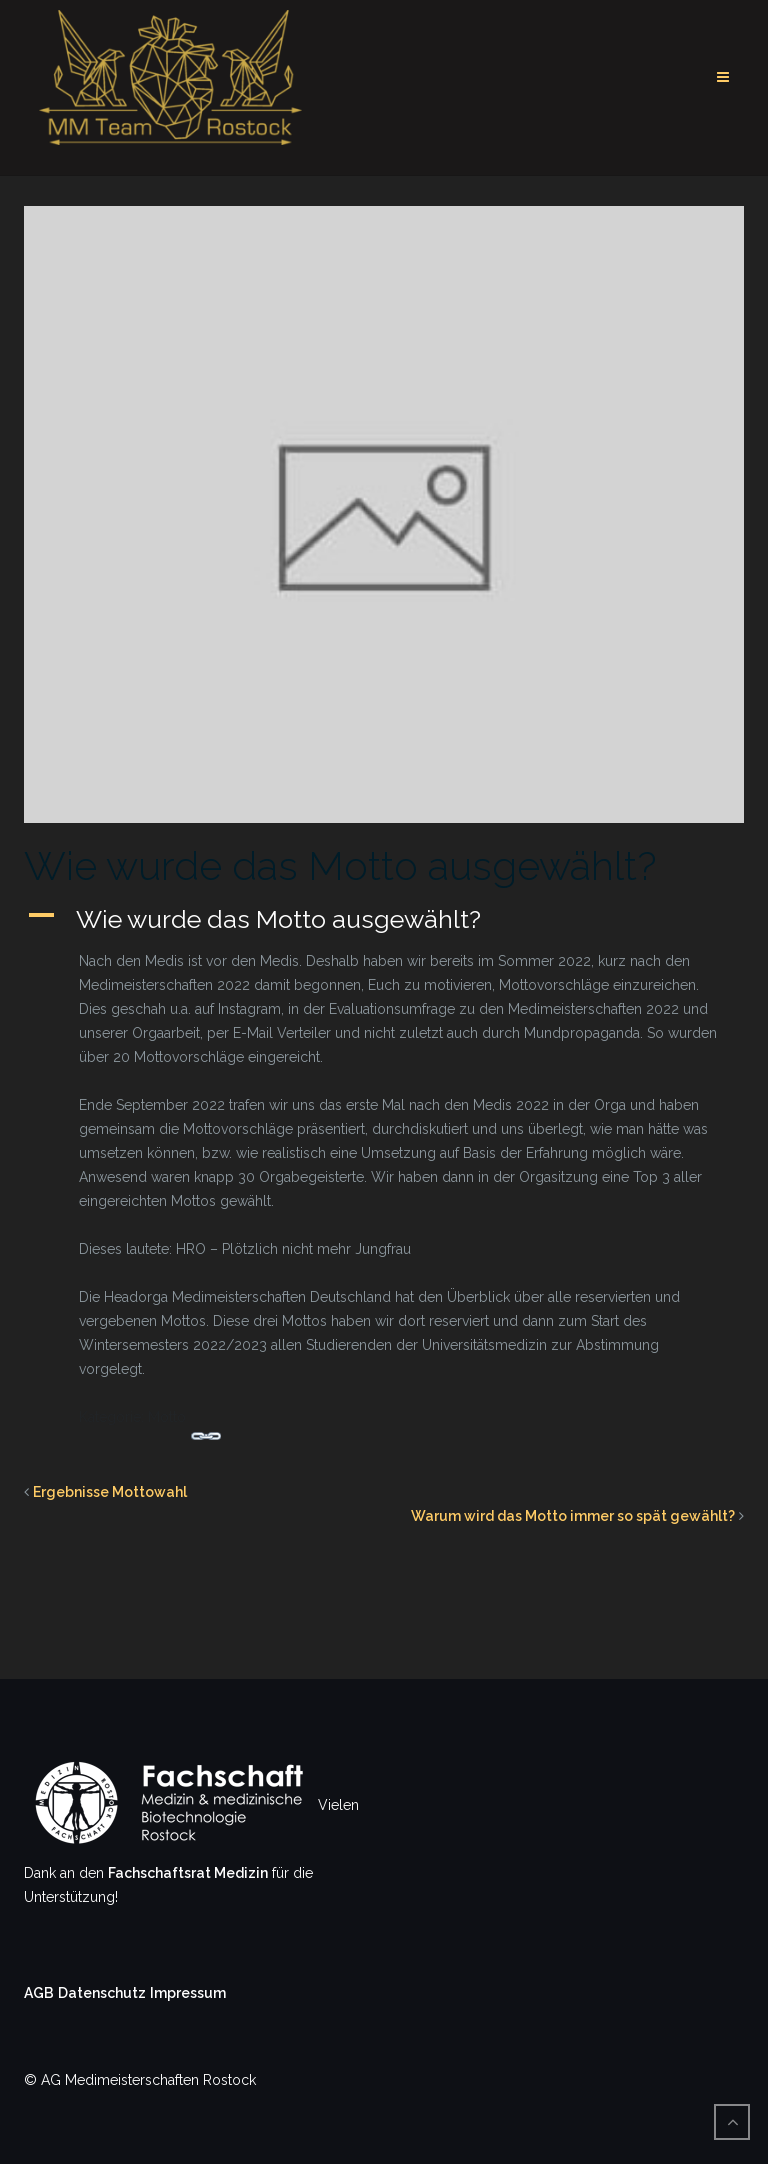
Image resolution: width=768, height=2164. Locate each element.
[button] (384, 919)
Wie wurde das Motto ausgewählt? (340, 865)
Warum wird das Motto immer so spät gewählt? (573, 1516)
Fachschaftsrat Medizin (188, 1873)
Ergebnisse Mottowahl (110, 1492)
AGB (39, 1993)
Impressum (188, 1993)
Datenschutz (102, 1993)
